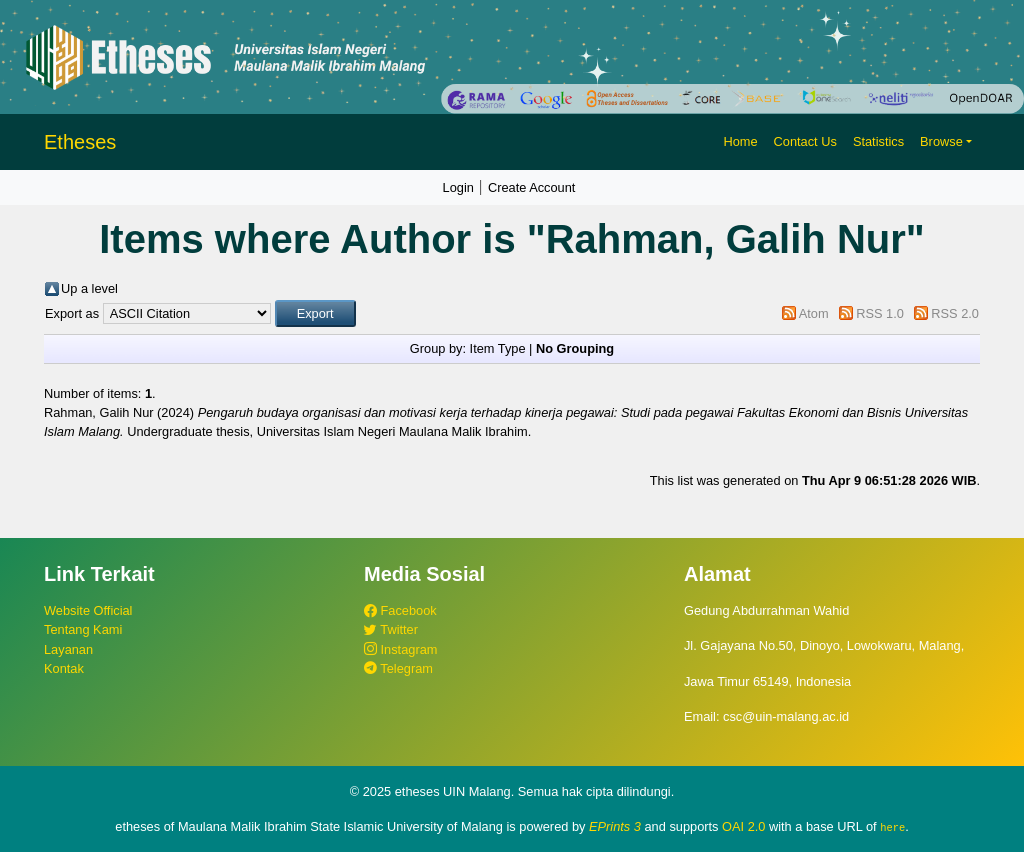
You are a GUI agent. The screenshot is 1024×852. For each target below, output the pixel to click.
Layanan (68, 649)
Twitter (391, 629)
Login (458, 187)
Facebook (400, 610)
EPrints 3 (615, 826)
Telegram (398, 668)
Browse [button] (941, 141)
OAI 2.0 (743, 826)
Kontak (64, 668)
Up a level (89, 288)
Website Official (88, 610)
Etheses (80, 142)
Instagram (400, 649)
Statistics (878, 141)
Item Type (498, 348)
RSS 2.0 (955, 313)
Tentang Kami (83, 629)
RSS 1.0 (880, 313)
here (892, 827)
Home (740, 141)
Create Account (532, 187)
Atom (814, 313)
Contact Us (805, 141)
